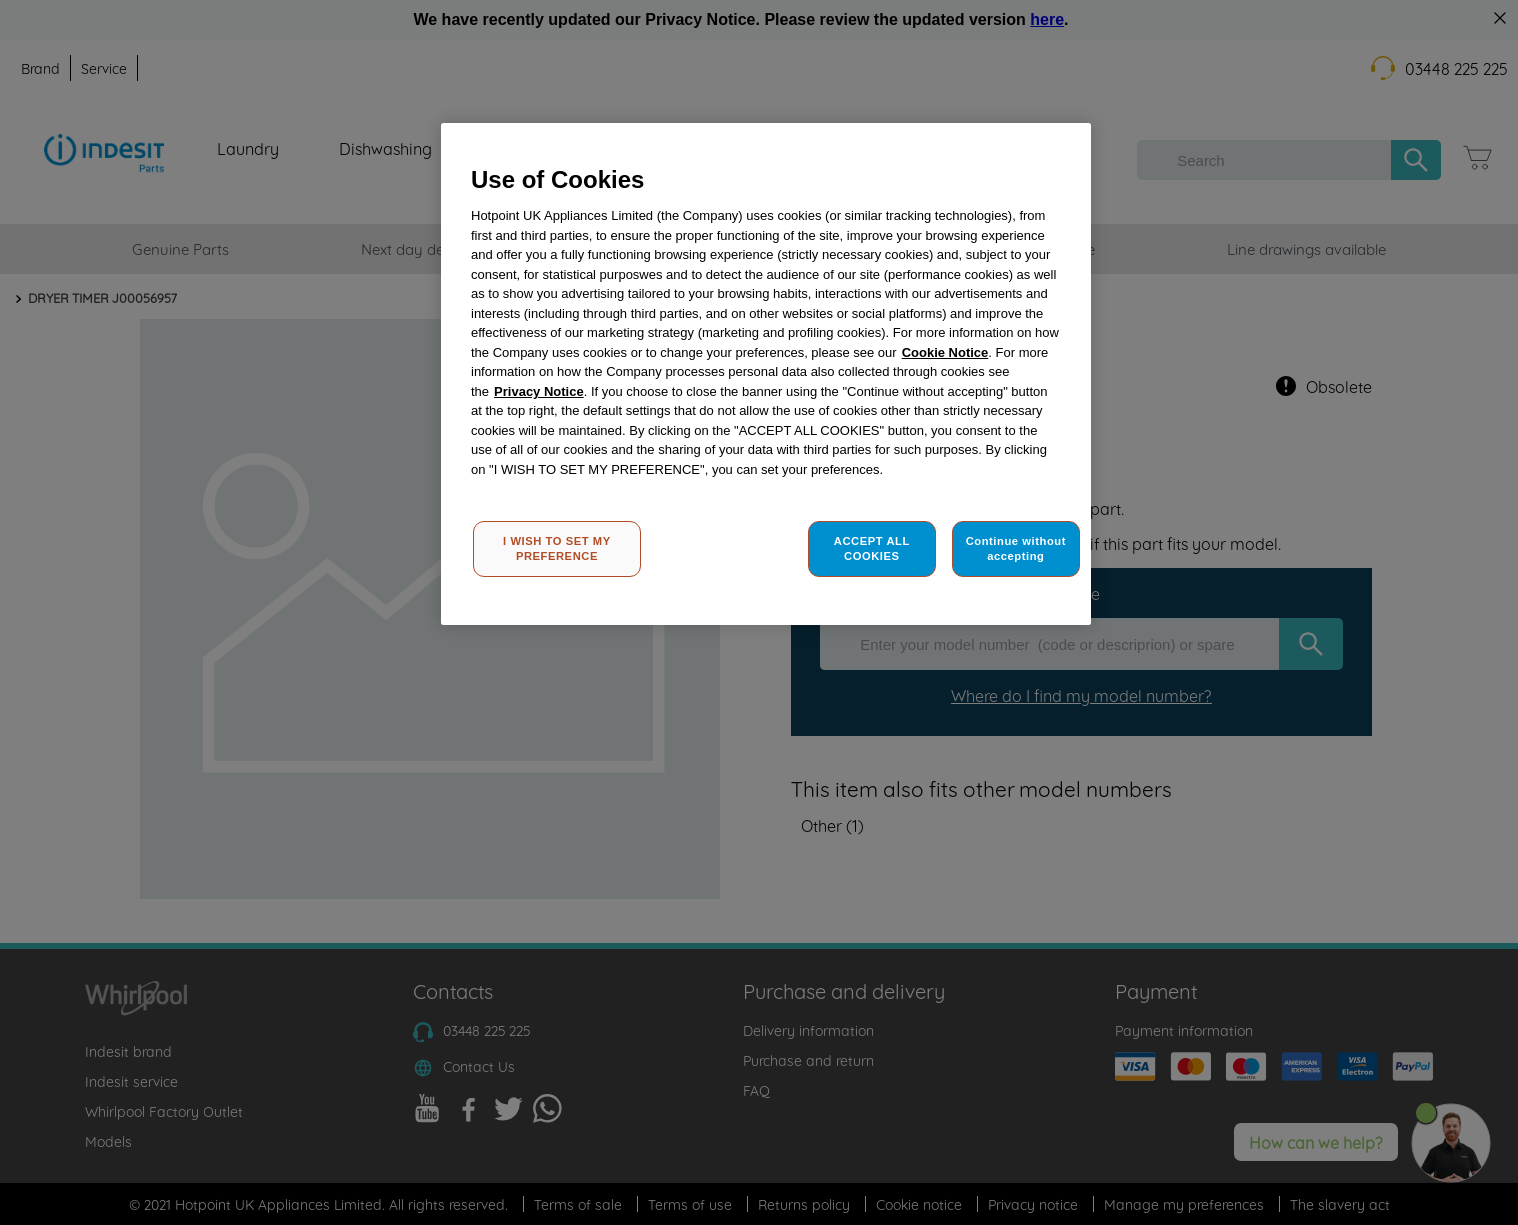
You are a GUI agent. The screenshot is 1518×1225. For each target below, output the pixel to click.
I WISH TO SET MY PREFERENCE (557, 549)
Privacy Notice (539, 391)
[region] (766, 374)
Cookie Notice (945, 352)
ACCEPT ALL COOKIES (872, 549)
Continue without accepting (1016, 549)
